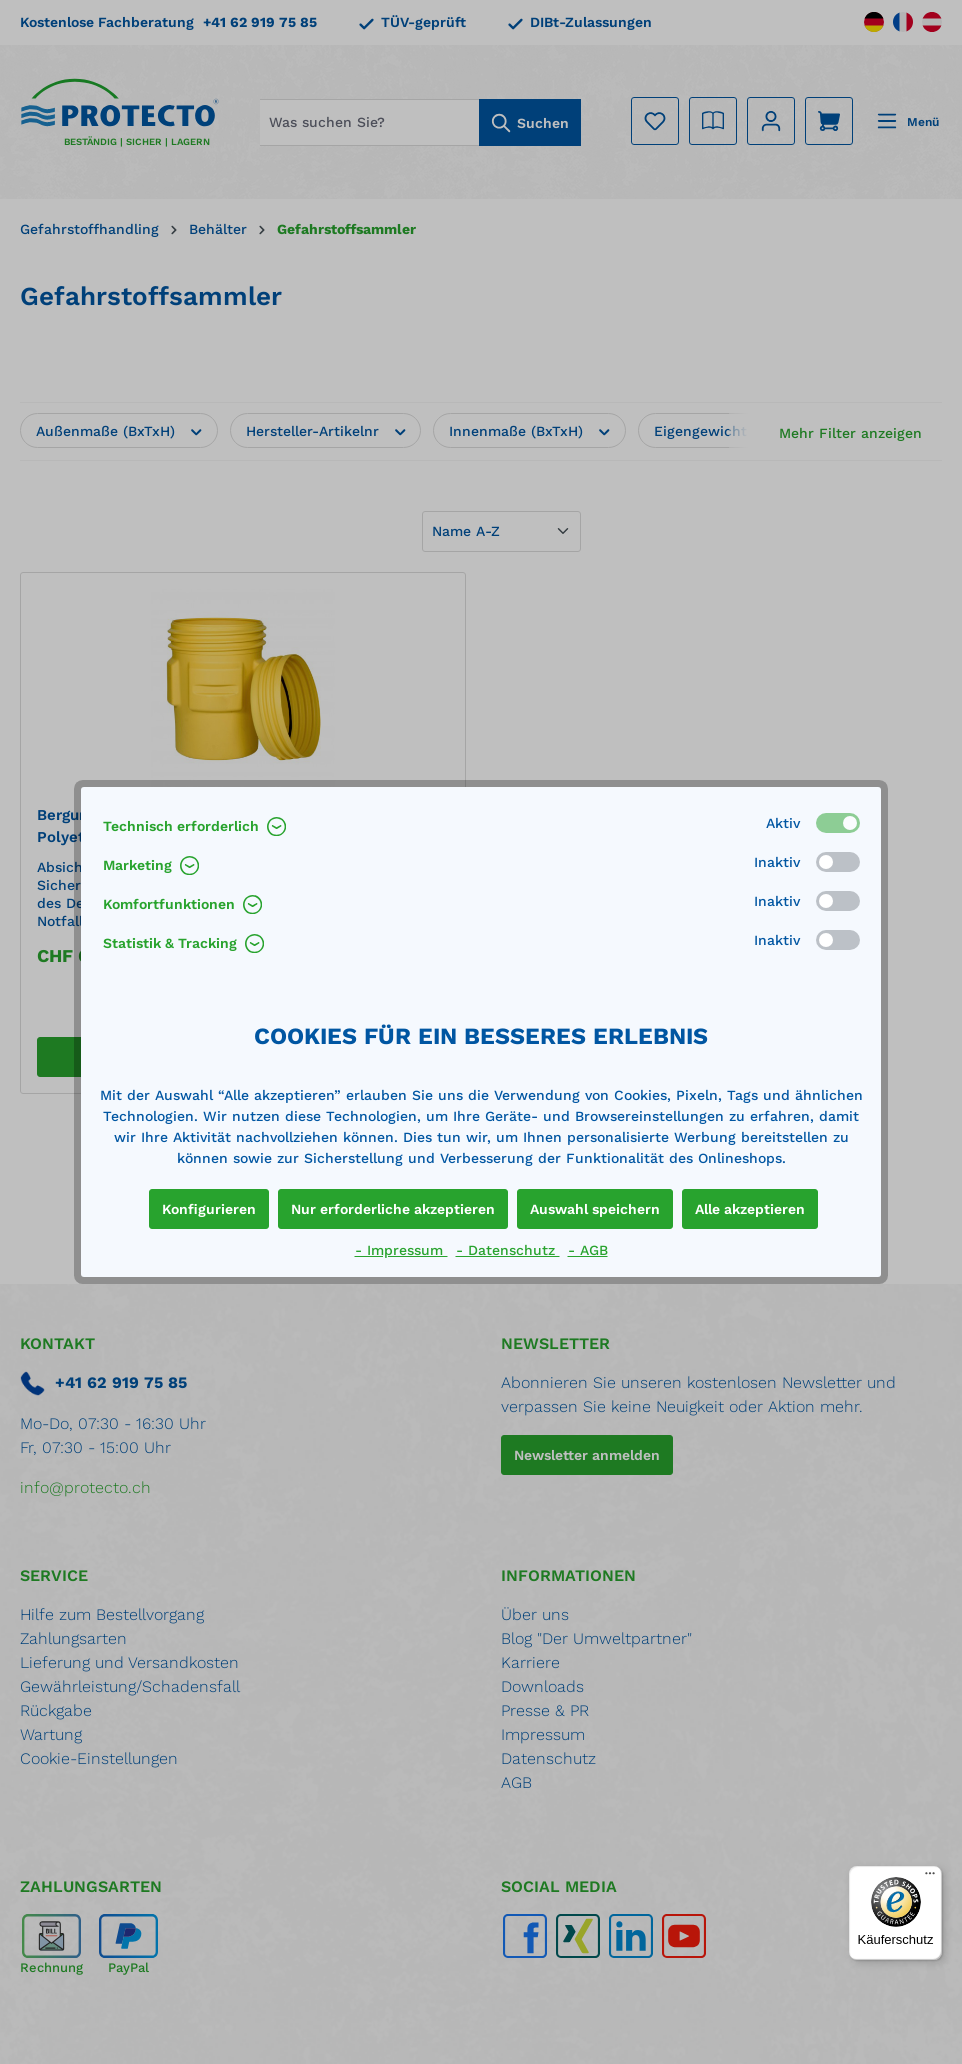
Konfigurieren (209, 1209)
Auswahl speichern (595, 1209)
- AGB (588, 1250)
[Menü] (930, 1878)
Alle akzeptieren (750, 1209)
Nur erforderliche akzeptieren (393, 1209)
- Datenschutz (508, 1250)
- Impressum (401, 1250)
